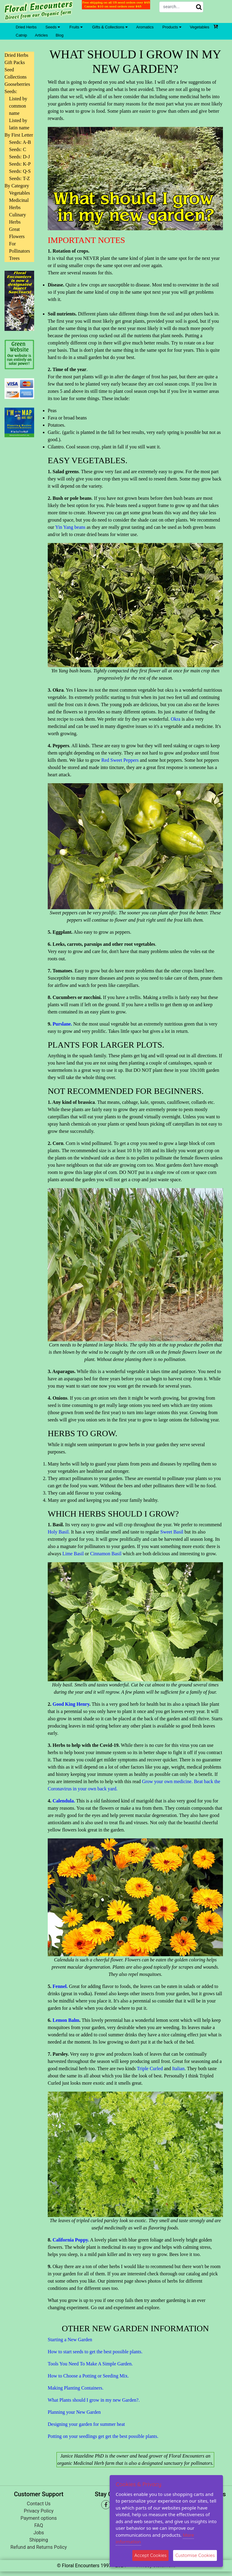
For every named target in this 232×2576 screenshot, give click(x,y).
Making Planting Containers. (75, 2387)
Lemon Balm (66, 2020)
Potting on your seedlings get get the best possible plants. (103, 2436)
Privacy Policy (39, 2511)
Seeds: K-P (20, 163)
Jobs (38, 2533)
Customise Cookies (195, 2555)
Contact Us (39, 2504)
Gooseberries (17, 84)
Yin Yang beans (70, 527)
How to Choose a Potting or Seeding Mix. (88, 2375)
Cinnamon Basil (105, 1553)
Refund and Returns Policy (39, 2547)
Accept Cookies (150, 2555)
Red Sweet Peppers (120, 760)
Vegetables (199, 27)
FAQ (38, 2525)
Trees (14, 258)
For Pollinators (19, 247)
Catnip (21, 35)
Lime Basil (72, 1553)
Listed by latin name (19, 124)
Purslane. (62, 1023)
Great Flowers (17, 233)
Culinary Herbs (17, 218)
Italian (178, 2068)
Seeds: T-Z (19, 178)
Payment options (39, 2518)
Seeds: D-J (19, 156)
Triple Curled (150, 2068)
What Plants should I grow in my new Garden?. (94, 2400)
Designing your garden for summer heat (86, 2424)
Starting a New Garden (70, 2339)
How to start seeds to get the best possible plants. (95, 2351)
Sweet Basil (172, 1531)
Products (172, 27)
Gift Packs (15, 62)
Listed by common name (18, 106)
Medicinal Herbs (19, 204)
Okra (175, 719)
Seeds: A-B (20, 142)
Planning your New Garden (74, 2412)
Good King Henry (71, 1704)
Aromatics (145, 27)
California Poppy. (71, 2239)
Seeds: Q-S (20, 171)
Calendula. (64, 1800)
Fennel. (60, 1986)
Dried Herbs (26, 27)
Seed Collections (16, 73)
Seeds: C (17, 149)
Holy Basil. (59, 1531)
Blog (59, 35)
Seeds (52, 27)
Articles (41, 35)
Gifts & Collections (109, 27)
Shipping (38, 2540)
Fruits (75, 27)
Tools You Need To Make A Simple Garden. (90, 2363)
